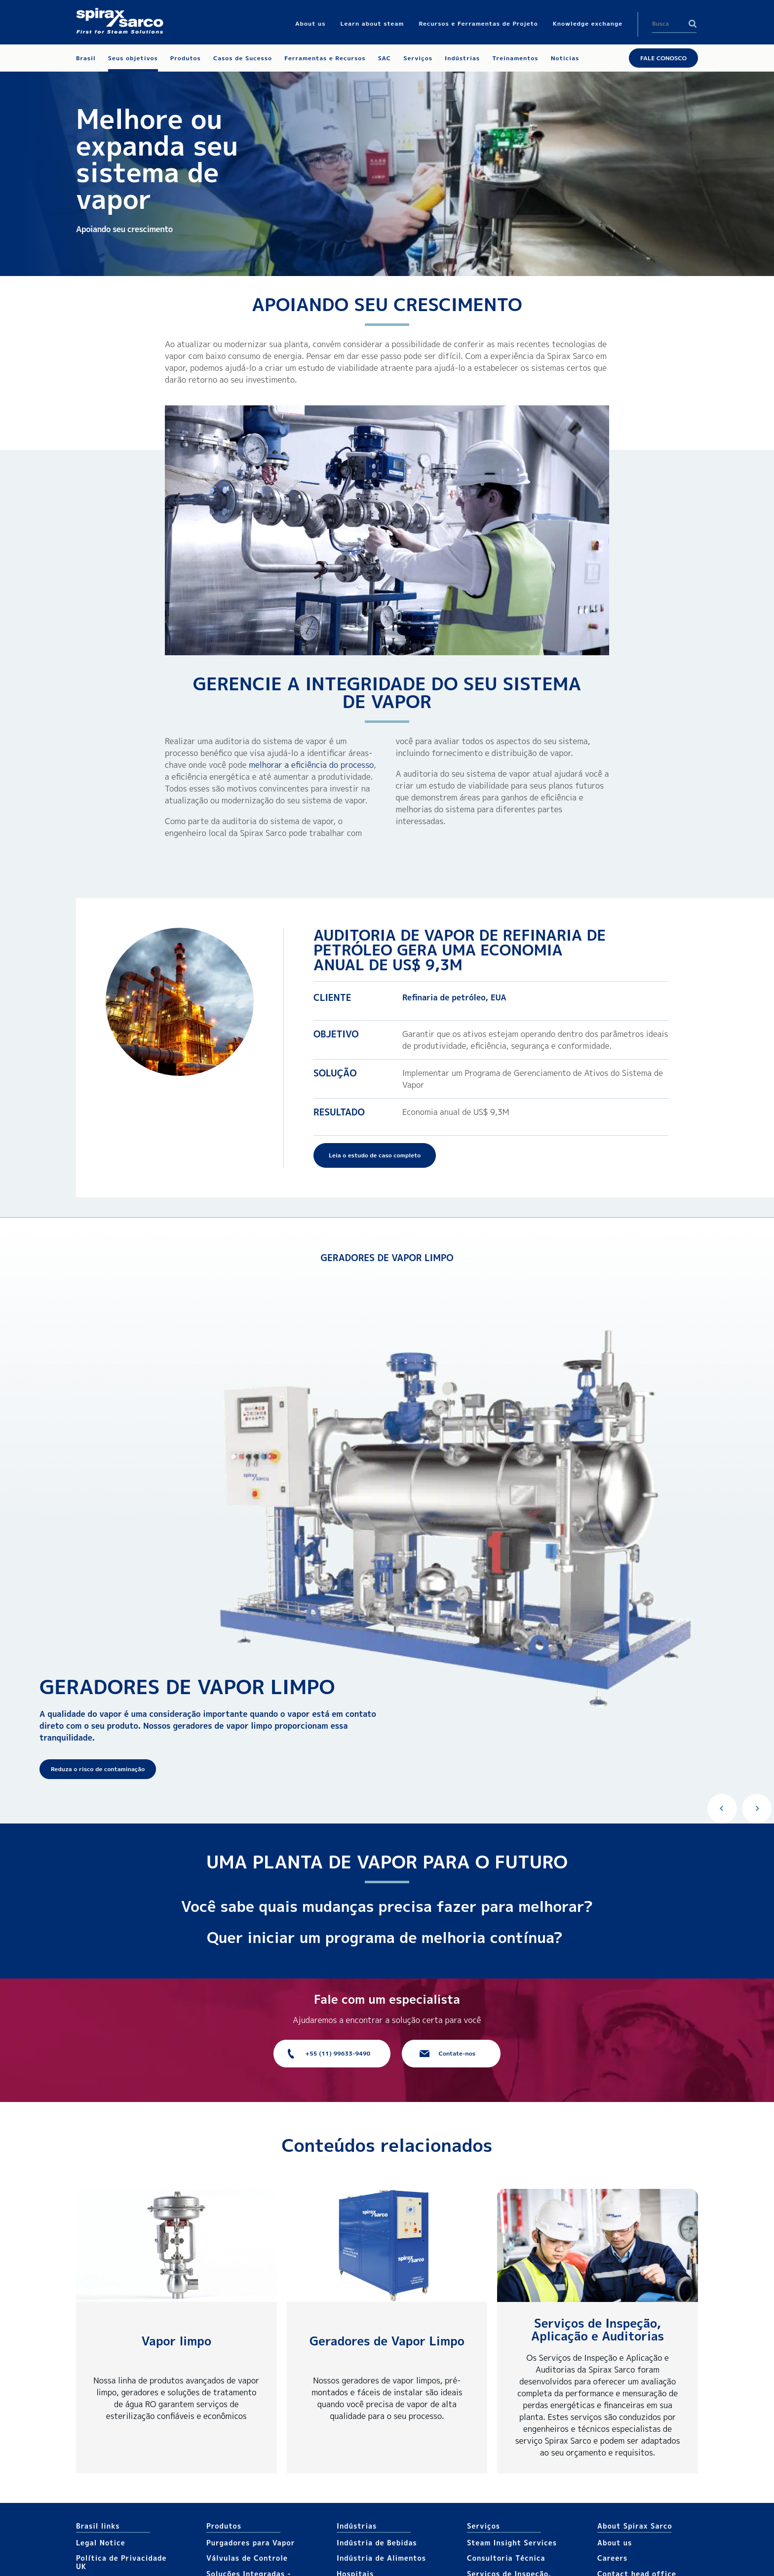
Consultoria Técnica (506, 2558)
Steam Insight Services (512, 2542)
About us (614, 2542)
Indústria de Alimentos (381, 2558)
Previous (722, 1808)
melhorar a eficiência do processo (311, 764)
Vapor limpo (176, 2341)
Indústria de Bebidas (377, 2542)
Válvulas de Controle (247, 2558)
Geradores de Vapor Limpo (387, 2341)
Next (757, 1808)
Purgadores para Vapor (250, 2542)
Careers (612, 2558)
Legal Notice (100, 2542)
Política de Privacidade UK (121, 2562)
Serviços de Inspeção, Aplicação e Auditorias (597, 2329)
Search (693, 24)
